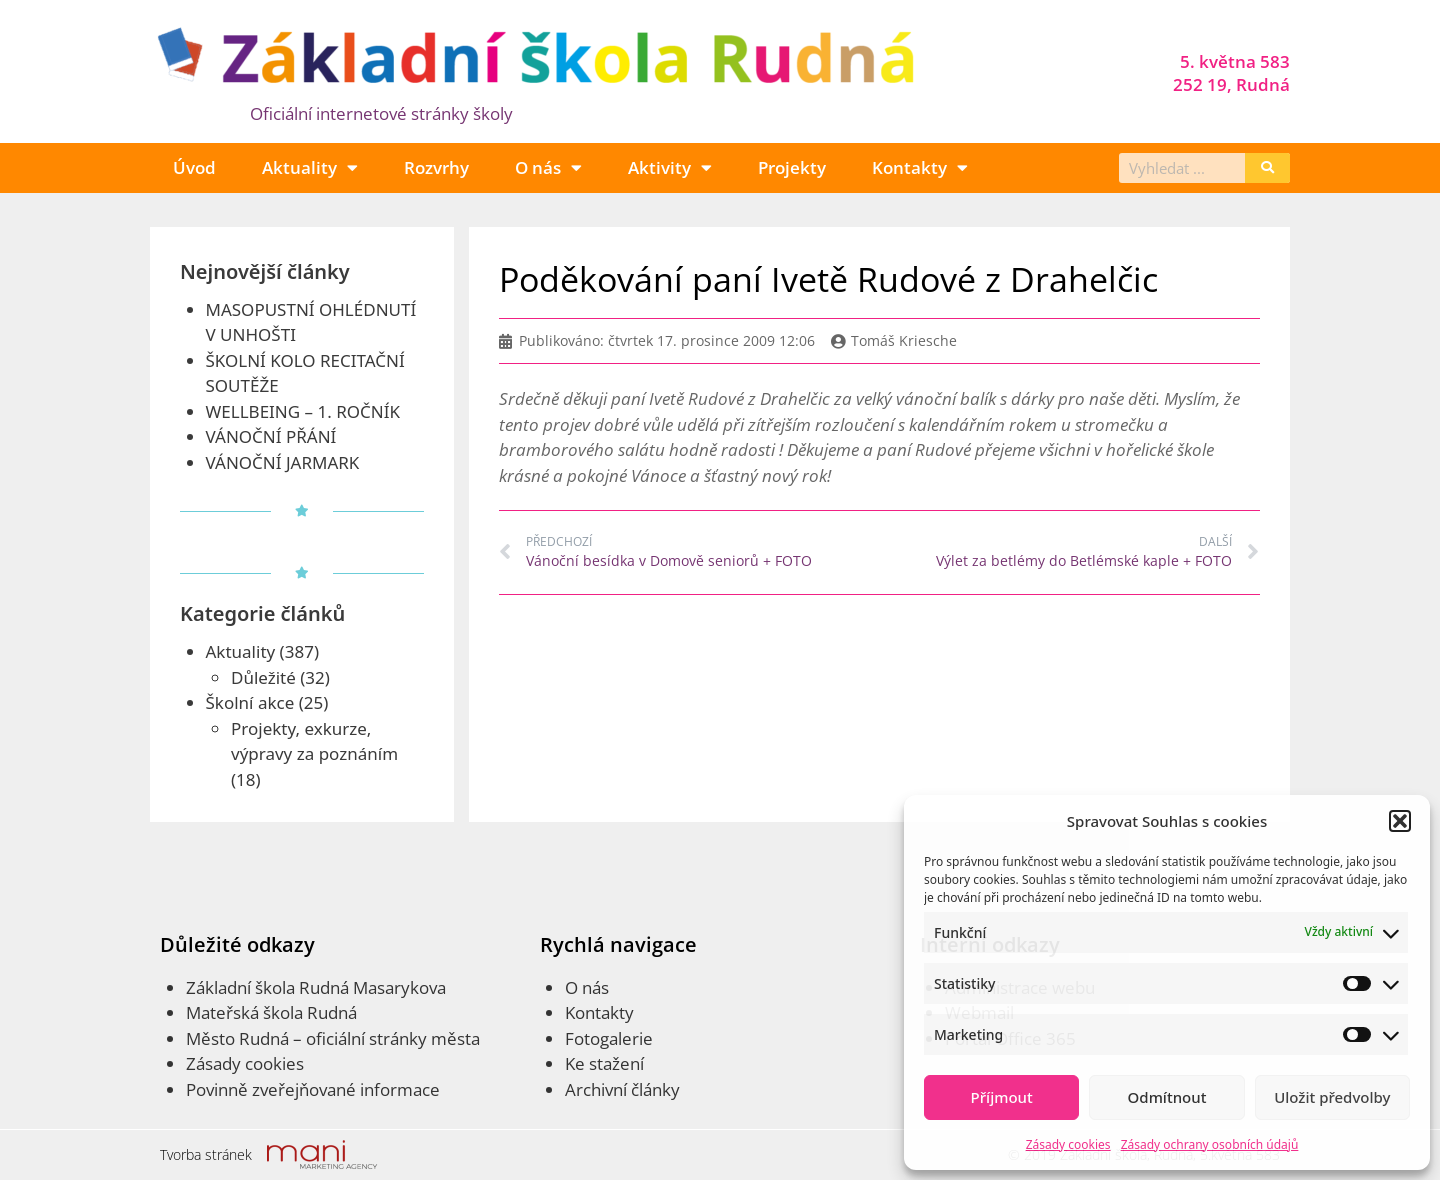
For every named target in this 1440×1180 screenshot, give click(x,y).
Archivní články (622, 1089)
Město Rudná (237, 1038)
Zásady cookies (1068, 1144)
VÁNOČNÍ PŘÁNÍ (271, 436)
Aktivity (670, 167)
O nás (548, 167)
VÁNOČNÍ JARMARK (283, 462)
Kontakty (920, 167)
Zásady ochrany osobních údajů (1210, 1144)
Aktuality (310, 167)
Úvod (194, 167)
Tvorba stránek (206, 1154)
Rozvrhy (436, 167)
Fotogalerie (609, 1038)
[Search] (1267, 168)
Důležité (263, 677)
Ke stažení (604, 1063)
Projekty (792, 167)
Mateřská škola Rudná (271, 1012)
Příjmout (1002, 1097)
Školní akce (250, 702)
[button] (1400, 821)
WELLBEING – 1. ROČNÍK (303, 411)
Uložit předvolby (1332, 1097)
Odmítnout (1167, 1097)
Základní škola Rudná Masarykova (316, 987)
